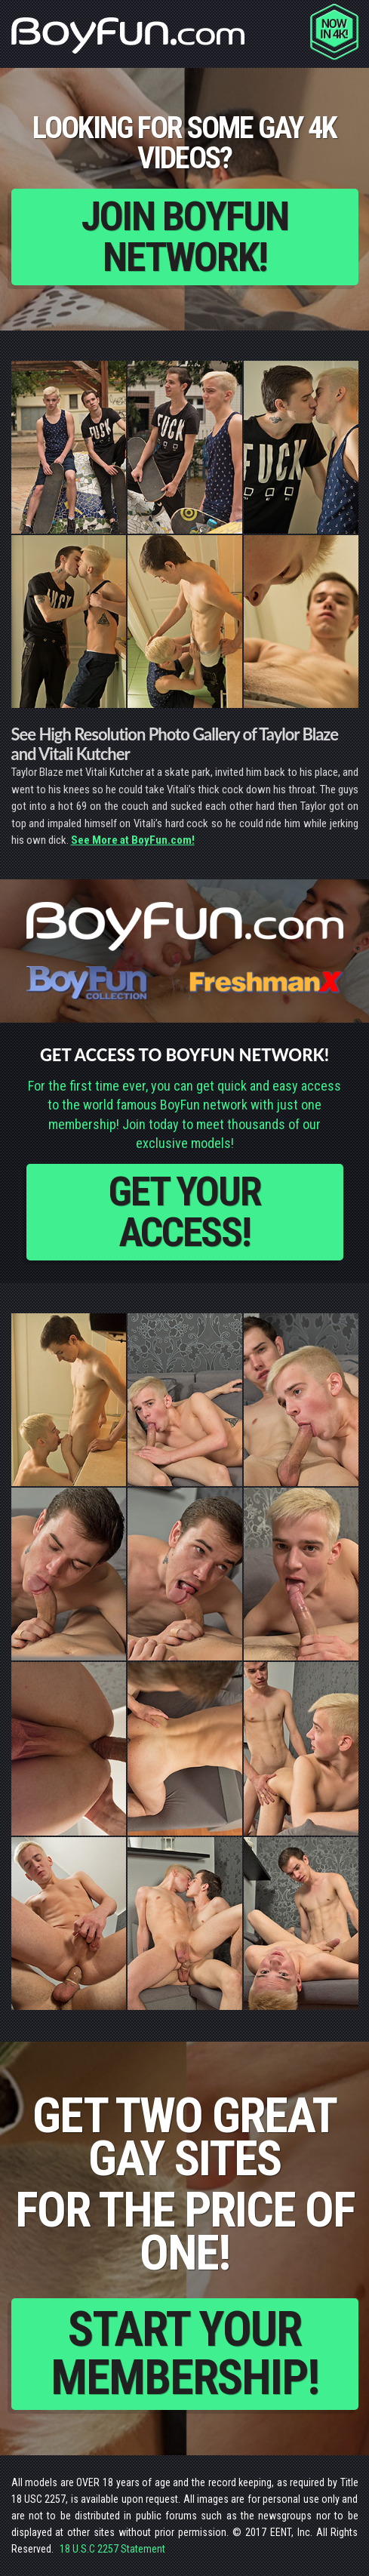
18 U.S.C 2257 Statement (112, 2549)
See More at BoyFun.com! (133, 840)
